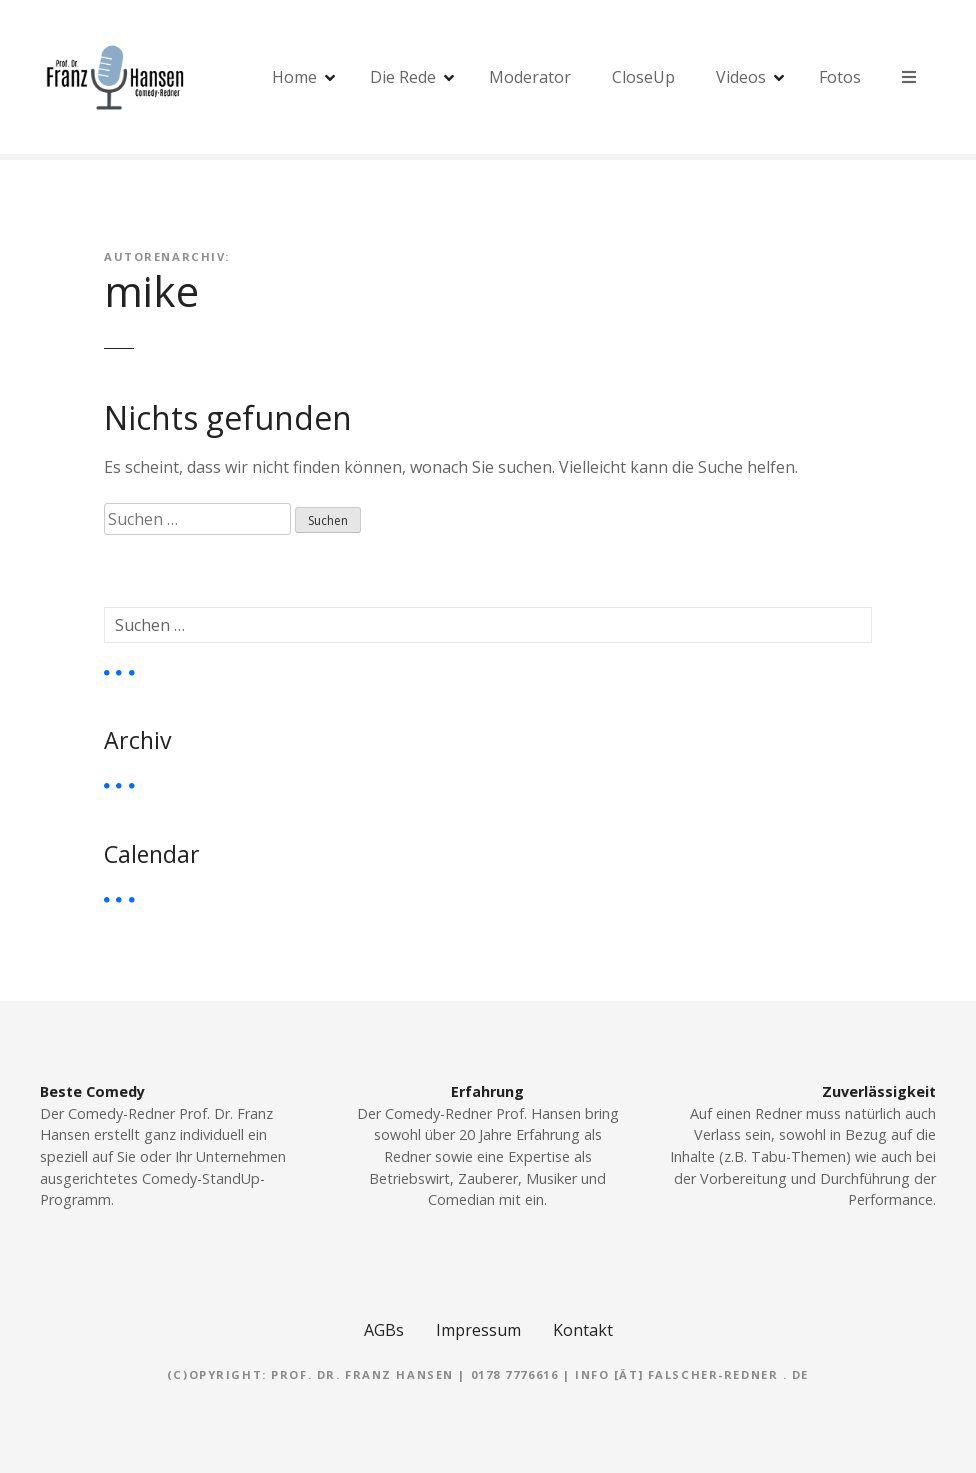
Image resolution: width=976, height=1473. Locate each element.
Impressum (478, 1330)
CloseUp (643, 77)
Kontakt (583, 1330)
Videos (741, 77)
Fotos (840, 77)
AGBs (384, 1330)
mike (151, 291)
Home (294, 77)
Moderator (530, 77)
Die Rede (403, 77)
